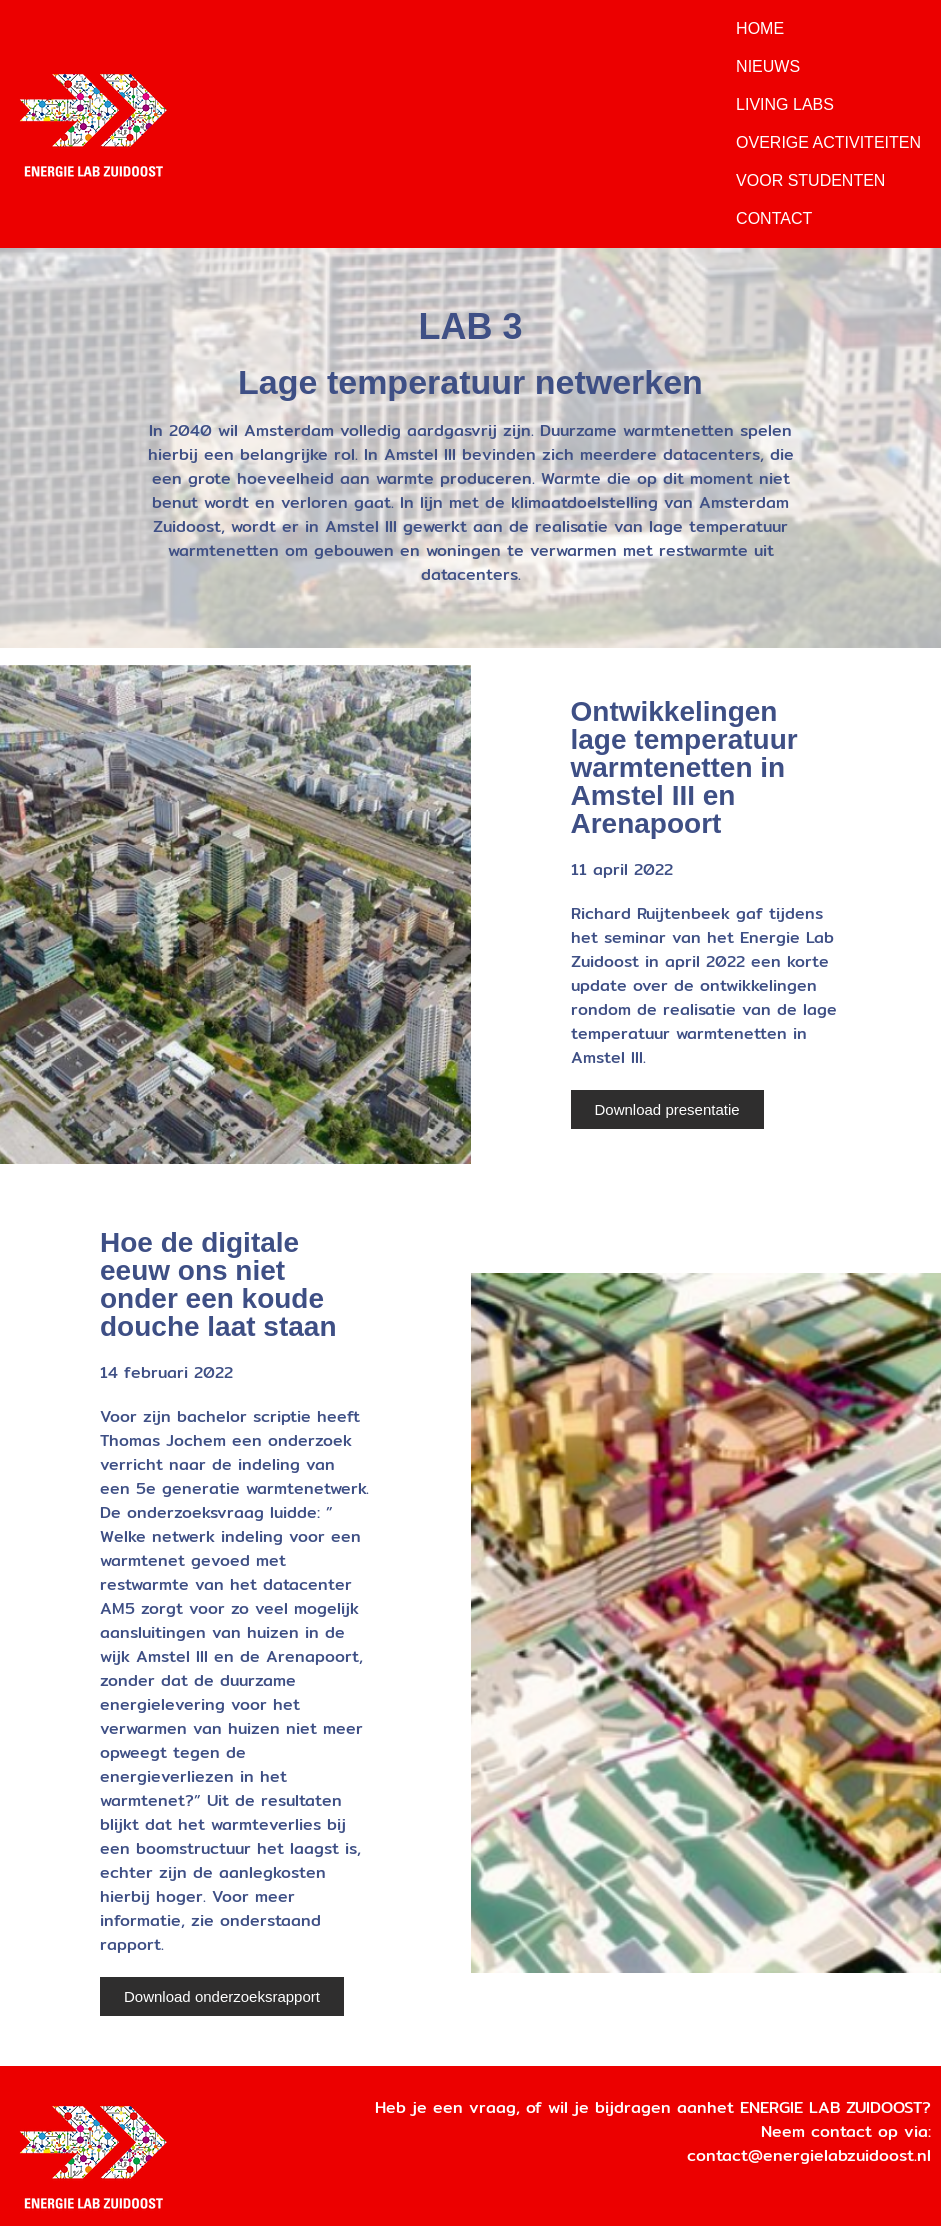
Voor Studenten (810, 180)
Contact (774, 218)
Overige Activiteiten (828, 142)
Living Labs (785, 104)
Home (760, 28)
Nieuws (768, 66)
